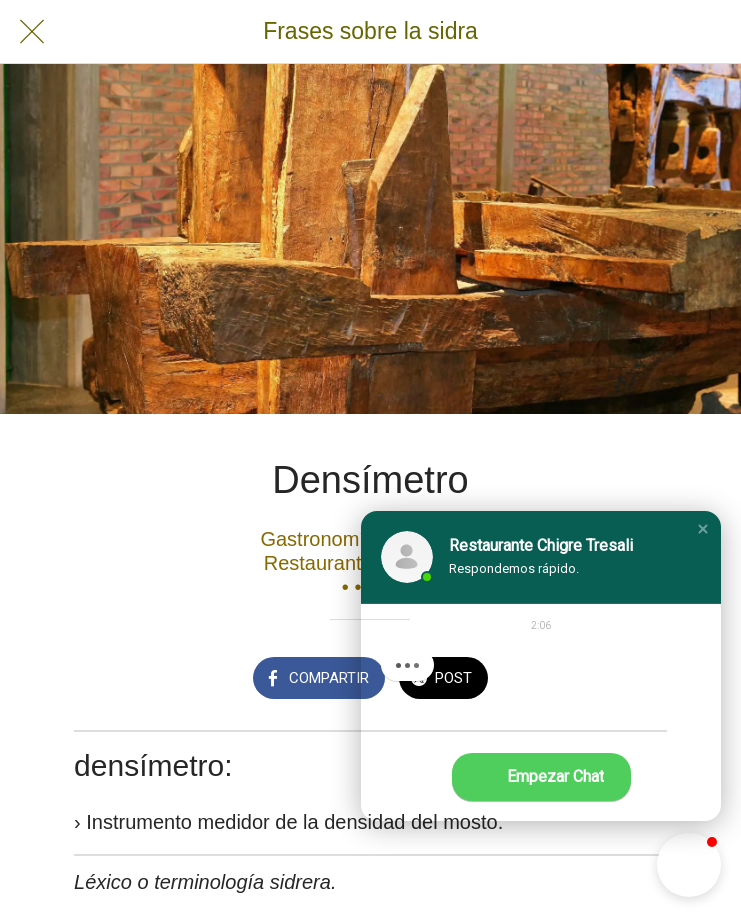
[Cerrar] (32, 32)
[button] (703, 529)
